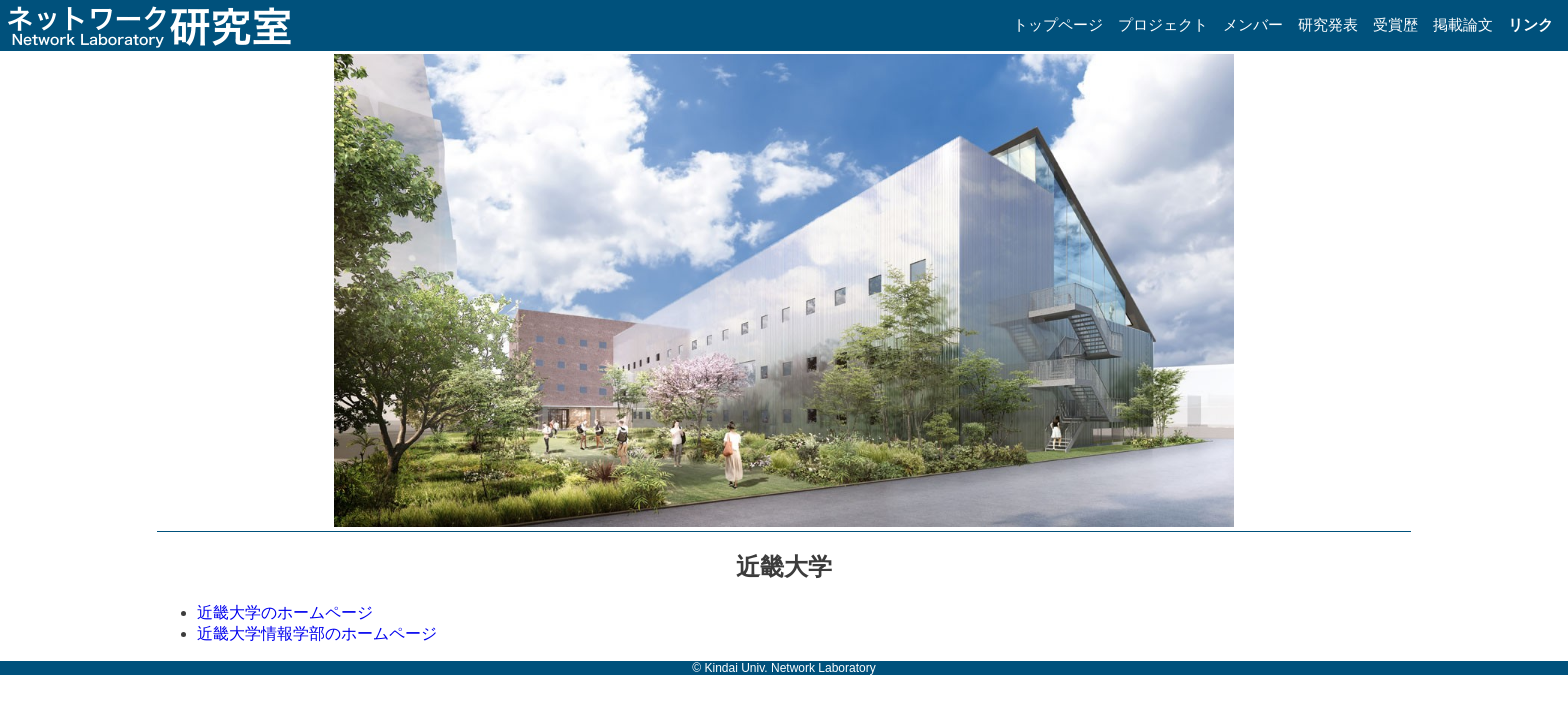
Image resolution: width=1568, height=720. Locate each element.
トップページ (1058, 24)
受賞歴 (1395, 24)
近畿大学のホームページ (285, 612)
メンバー (1253, 24)
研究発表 (1328, 24)
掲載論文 (1463, 24)
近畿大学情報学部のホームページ (317, 633)
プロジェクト (1163, 24)
